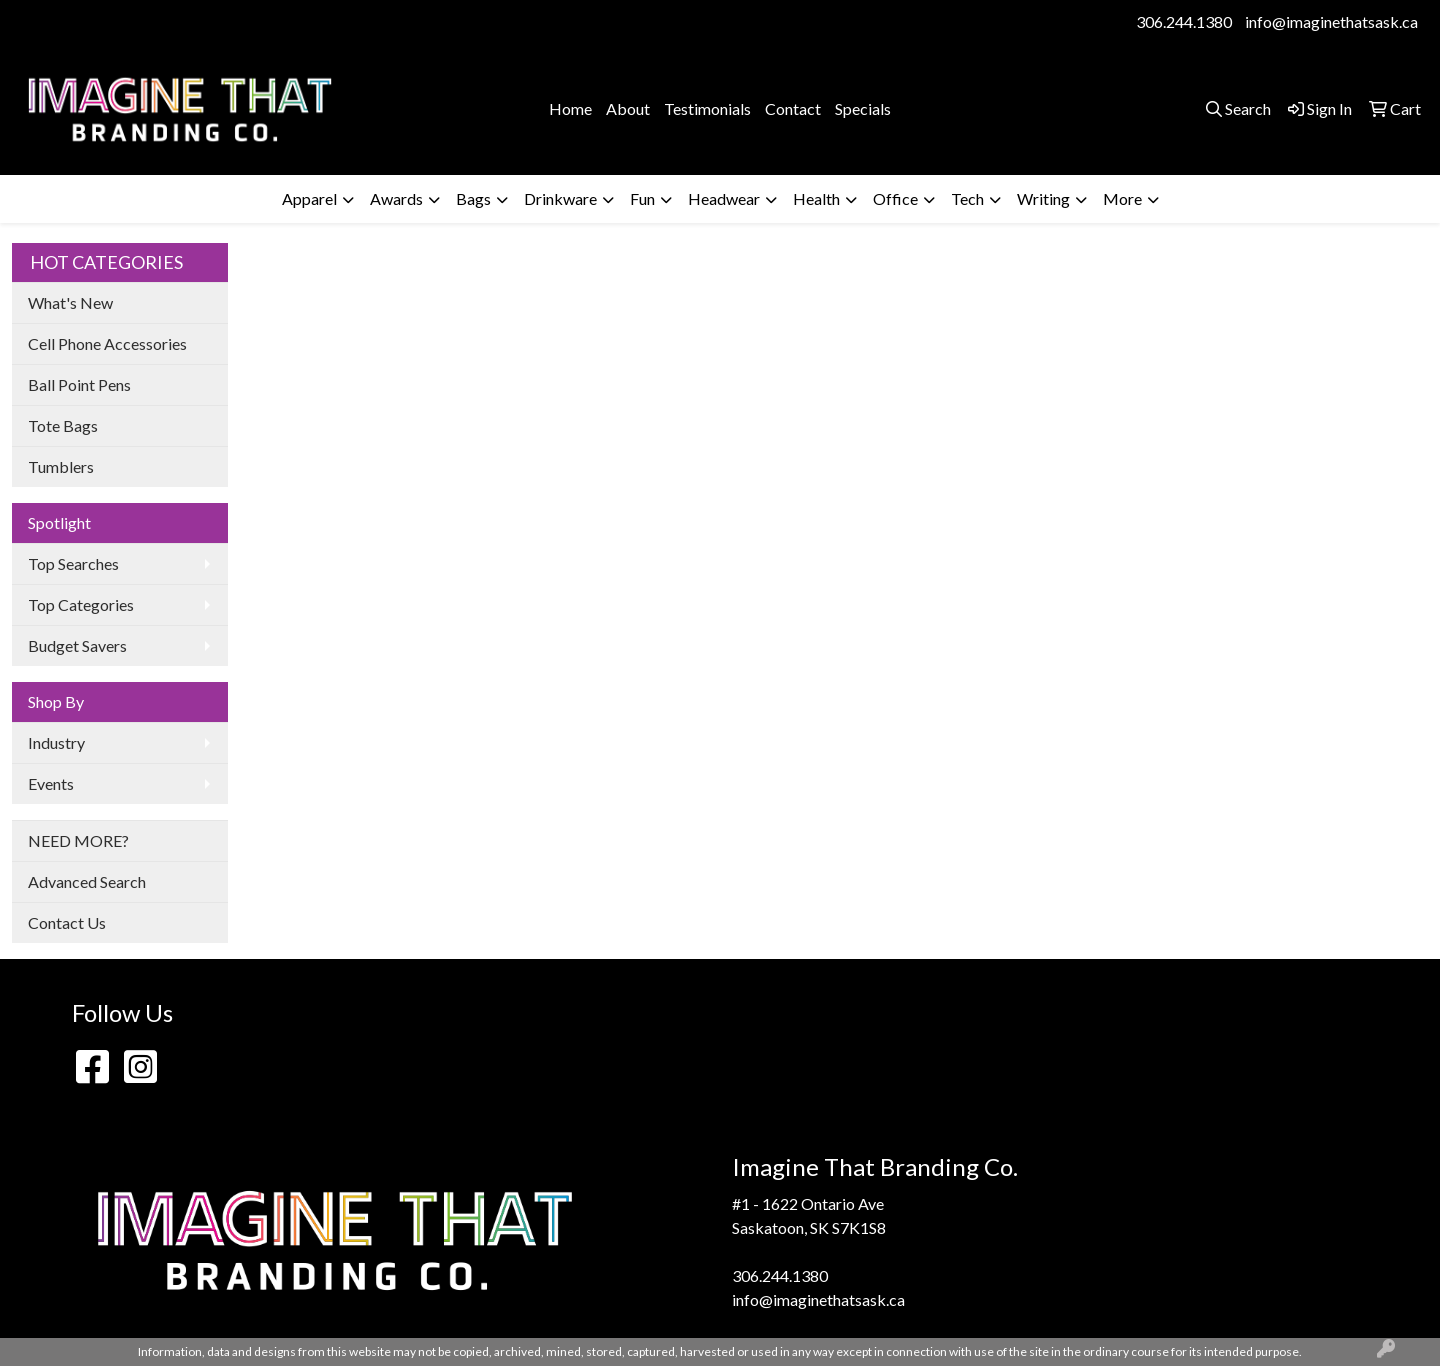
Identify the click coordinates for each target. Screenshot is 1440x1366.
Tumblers (61, 466)
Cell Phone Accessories (107, 343)
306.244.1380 (1184, 21)
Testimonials (707, 108)
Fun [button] (642, 198)
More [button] (1122, 198)
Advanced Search (87, 881)
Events (51, 783)
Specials (863, 108)
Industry (56, 742)
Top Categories (81, 604)
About (628, 108)
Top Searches (73, 563)
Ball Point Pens (79, 384)
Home (570, 108)
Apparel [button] (309, 198)
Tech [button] (967, 198)
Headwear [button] (724, 198)
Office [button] (895, 198)
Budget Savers (77, 645)
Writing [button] (1043, 198)
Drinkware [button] (560, 198)
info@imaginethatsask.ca (1331, 21)
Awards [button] (396, 198)
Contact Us (67, 922)
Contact (793, 108)
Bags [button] (473, 198)
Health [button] (816, 198)
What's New (70, 302)
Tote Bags (63, 425)
